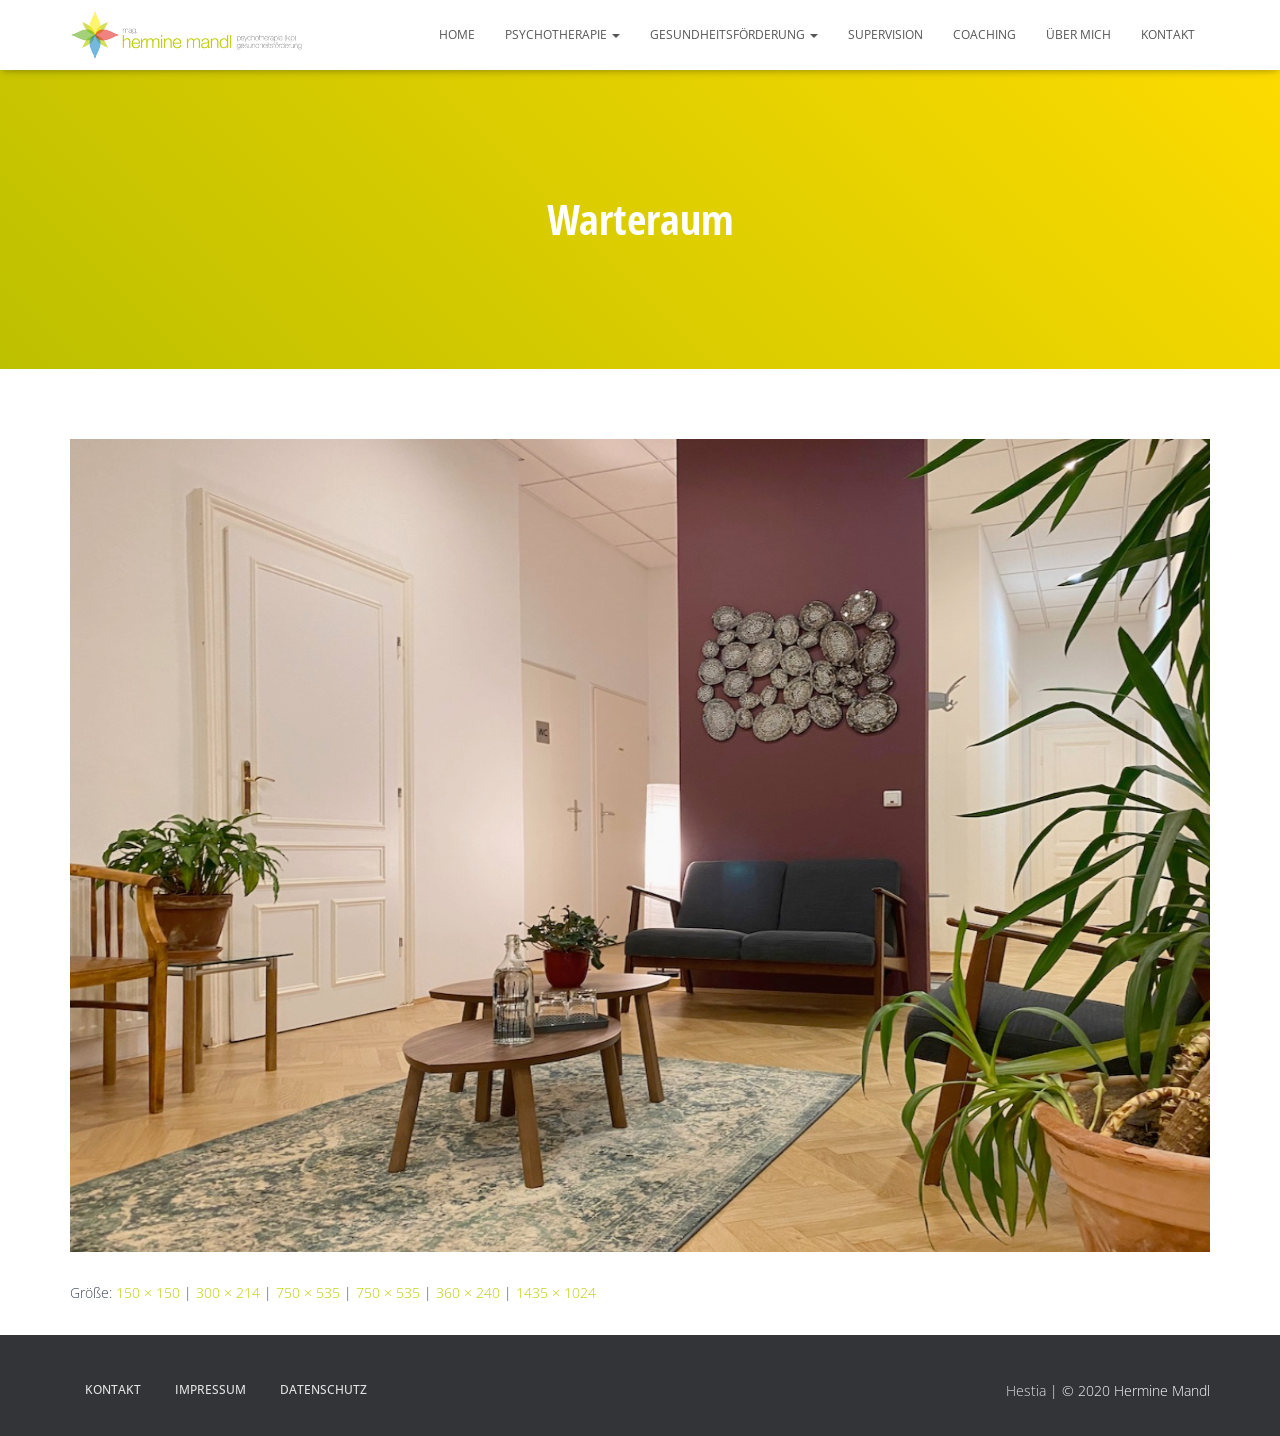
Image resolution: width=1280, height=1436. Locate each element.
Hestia (1026, 1390)
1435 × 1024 (556, 1292)
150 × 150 (148, 1292)
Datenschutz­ (323, 1389)
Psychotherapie (562, 34)
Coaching (984, 34)
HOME (457, 34)
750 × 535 (308, 1292)
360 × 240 (468, 1292)
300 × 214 (228, 1292)
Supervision (885, 34)
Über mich (1078, 34)
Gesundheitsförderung (734, 34)
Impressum (210, 1389)
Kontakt (1168, 34)
